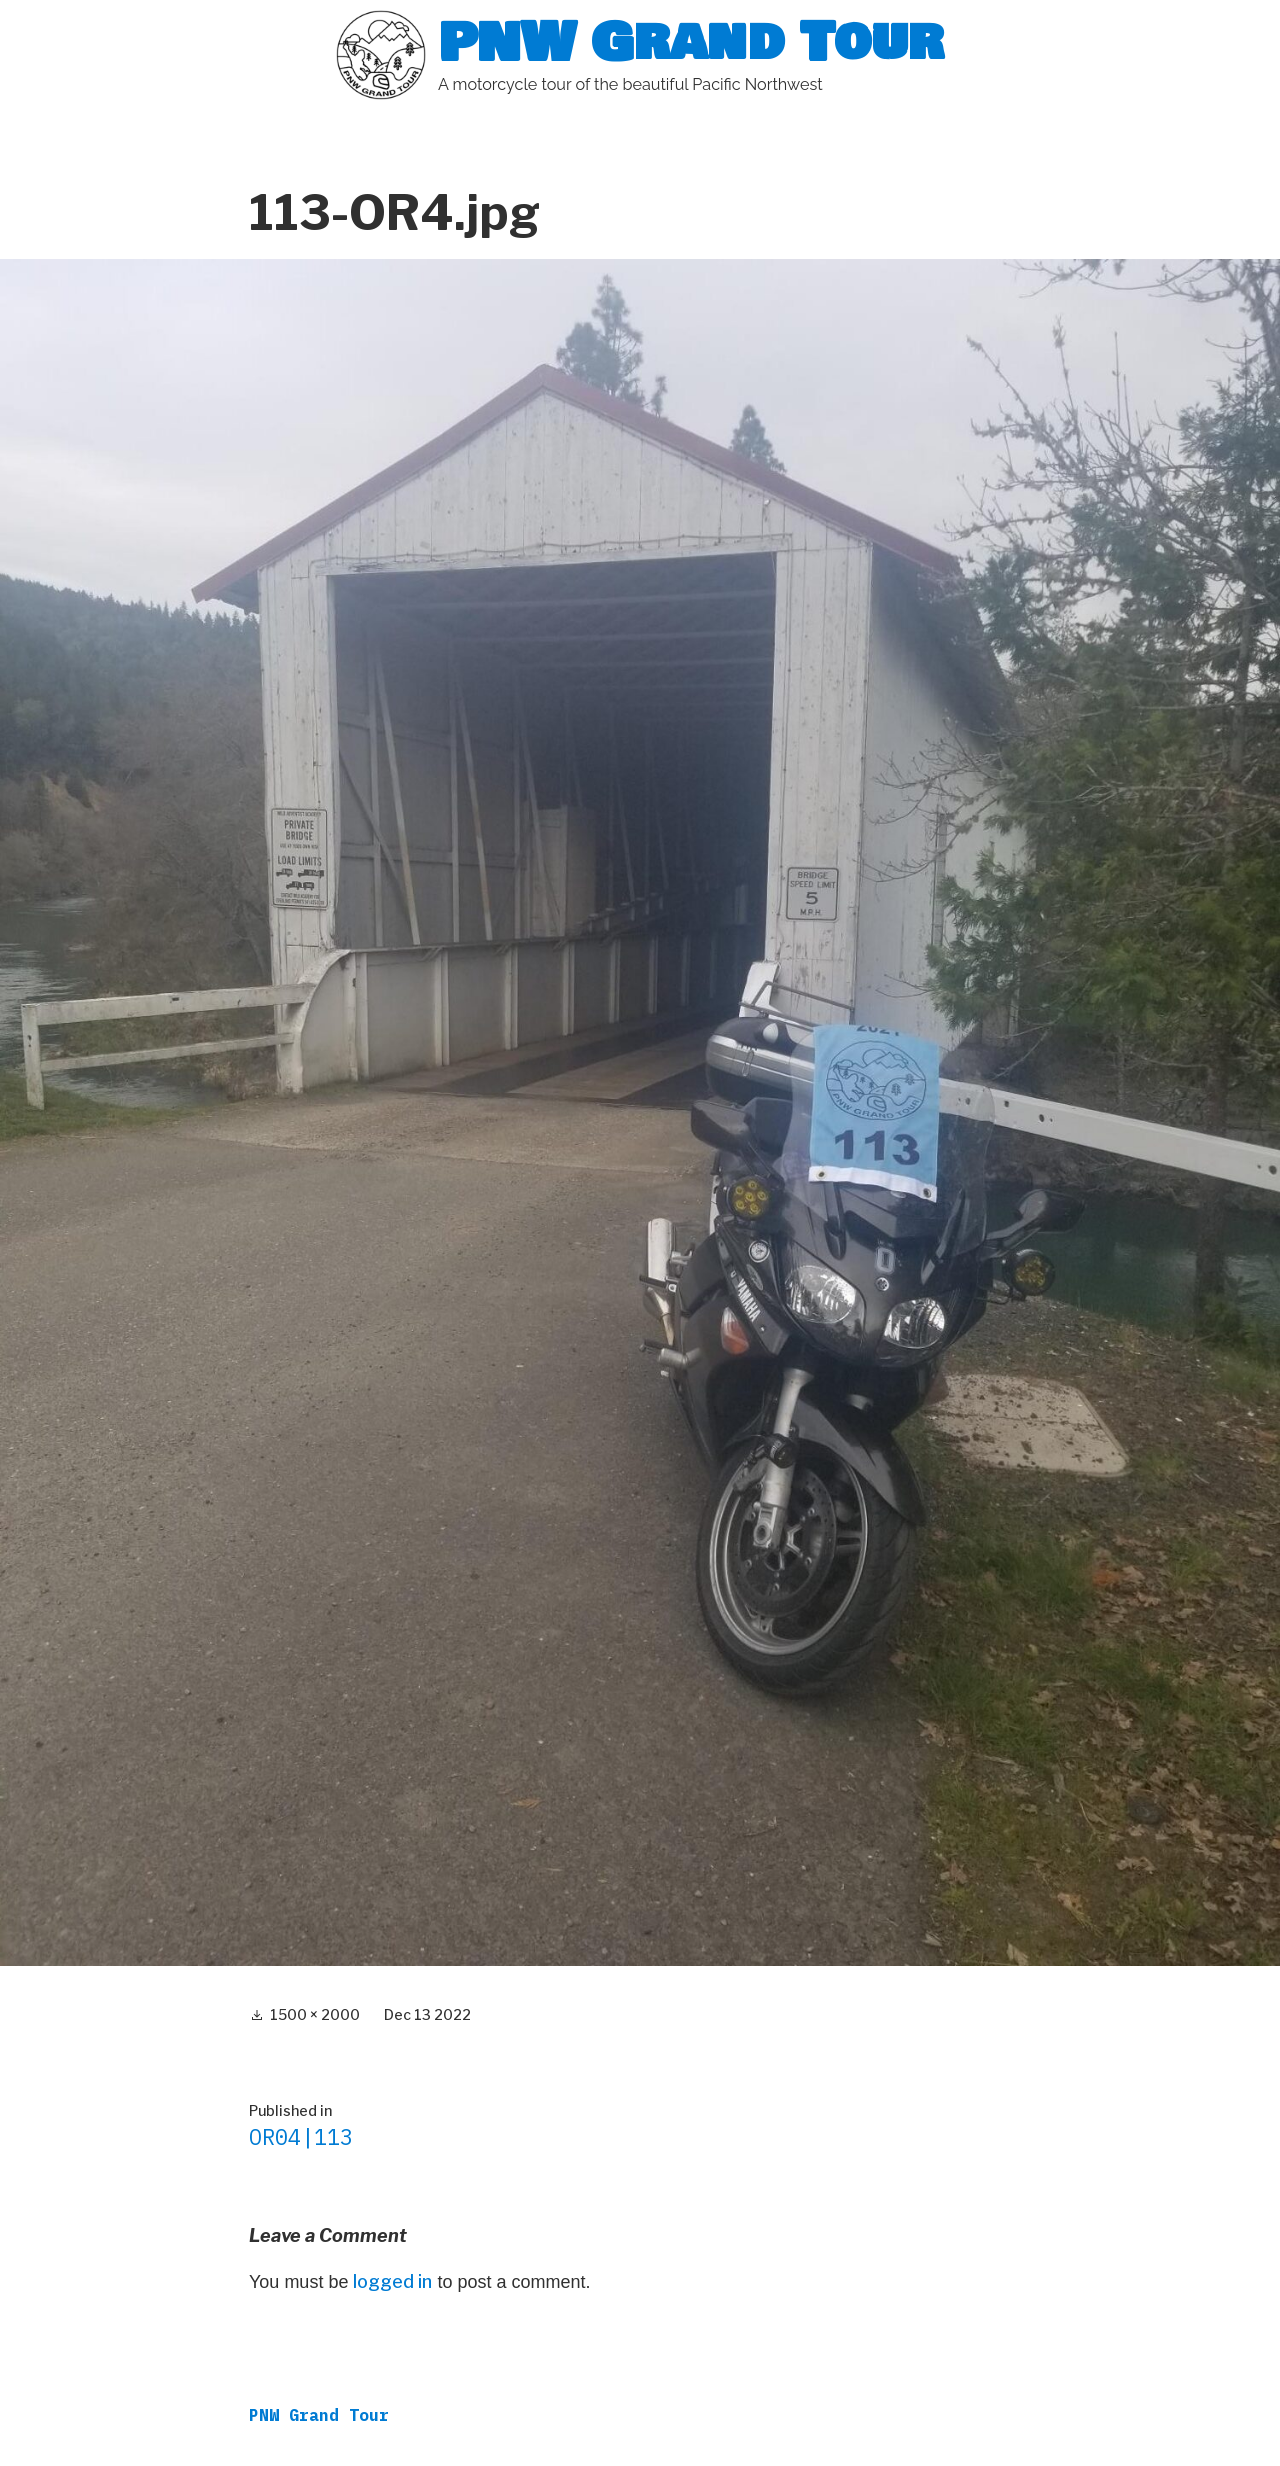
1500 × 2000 (315, 2014)
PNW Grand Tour (691, 42)
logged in (392, 2281)
